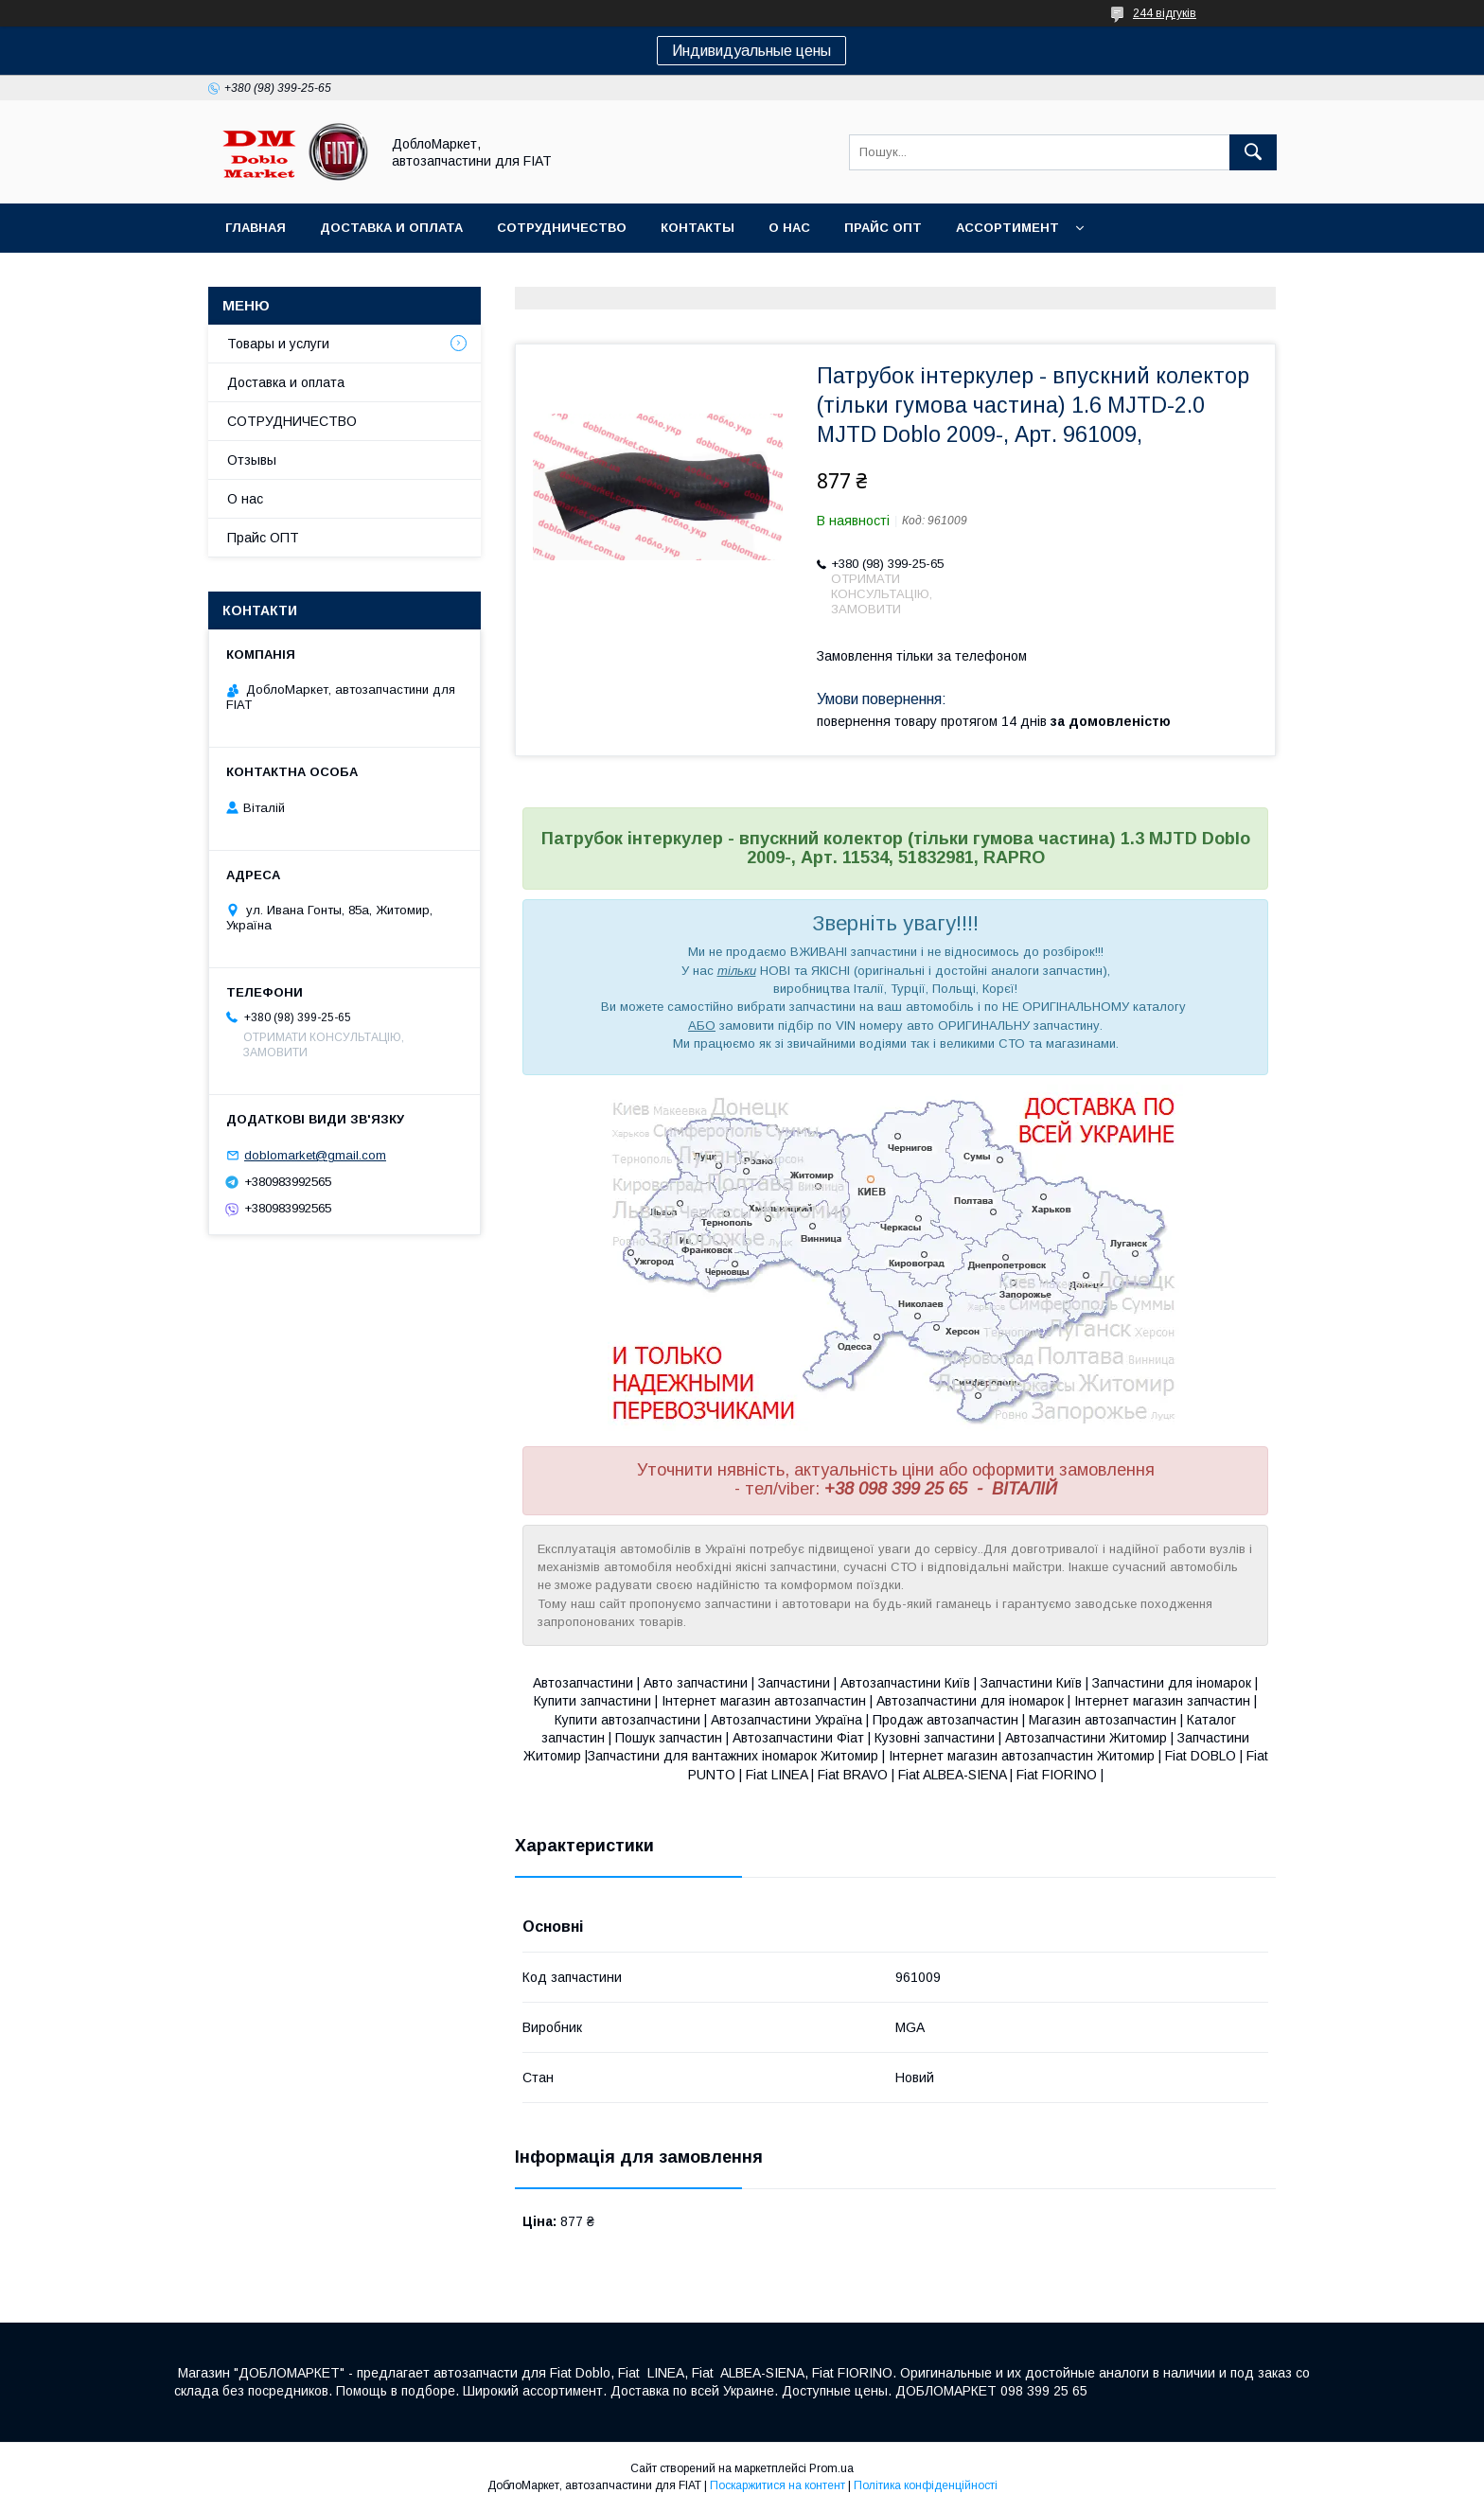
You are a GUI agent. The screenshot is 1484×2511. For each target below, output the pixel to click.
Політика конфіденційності (926, 2485)
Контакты (697, 228)
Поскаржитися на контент (777, 2485)
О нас (789, 228)
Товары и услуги (278, 343)
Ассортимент (1007, 228)
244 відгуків (1164, 13)
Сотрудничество (562, 228)
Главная (255, 228)
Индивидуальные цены (751, 51)
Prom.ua (831, 2468)
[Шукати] (1253, 152)
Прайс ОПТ (883, 228)
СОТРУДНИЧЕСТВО (292, 421)
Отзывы (251, 460)
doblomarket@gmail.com (315, 1155)
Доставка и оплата (391, 228)
